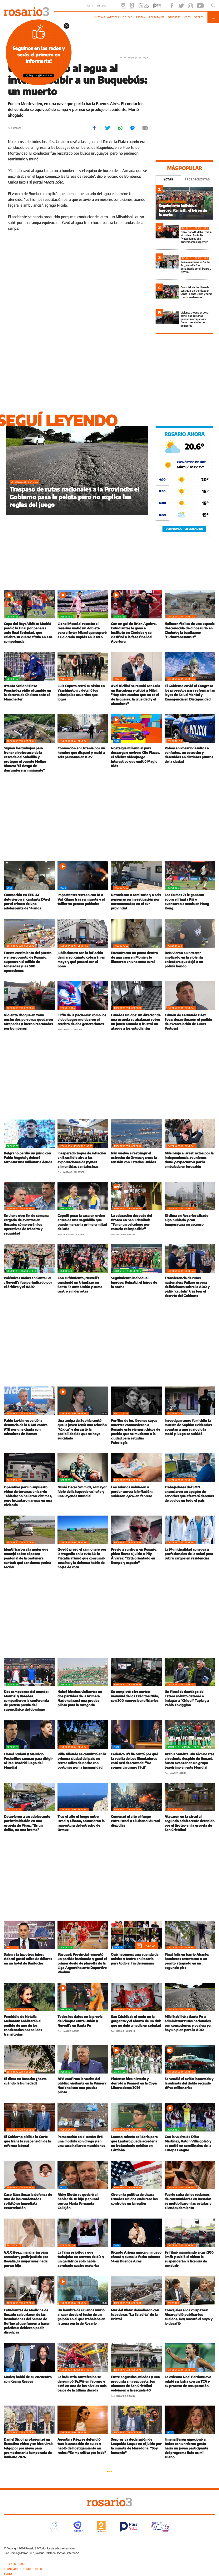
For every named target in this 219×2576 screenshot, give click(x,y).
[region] (109, 39)
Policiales (156, 17)
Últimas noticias (106, 17)
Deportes (174, 17)
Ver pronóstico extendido (184, 528)
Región (140, 17)
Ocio (187, 17)
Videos (199, 17)
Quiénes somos (15, 2564)
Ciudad (127, 17)
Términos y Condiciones (23, 2569)
